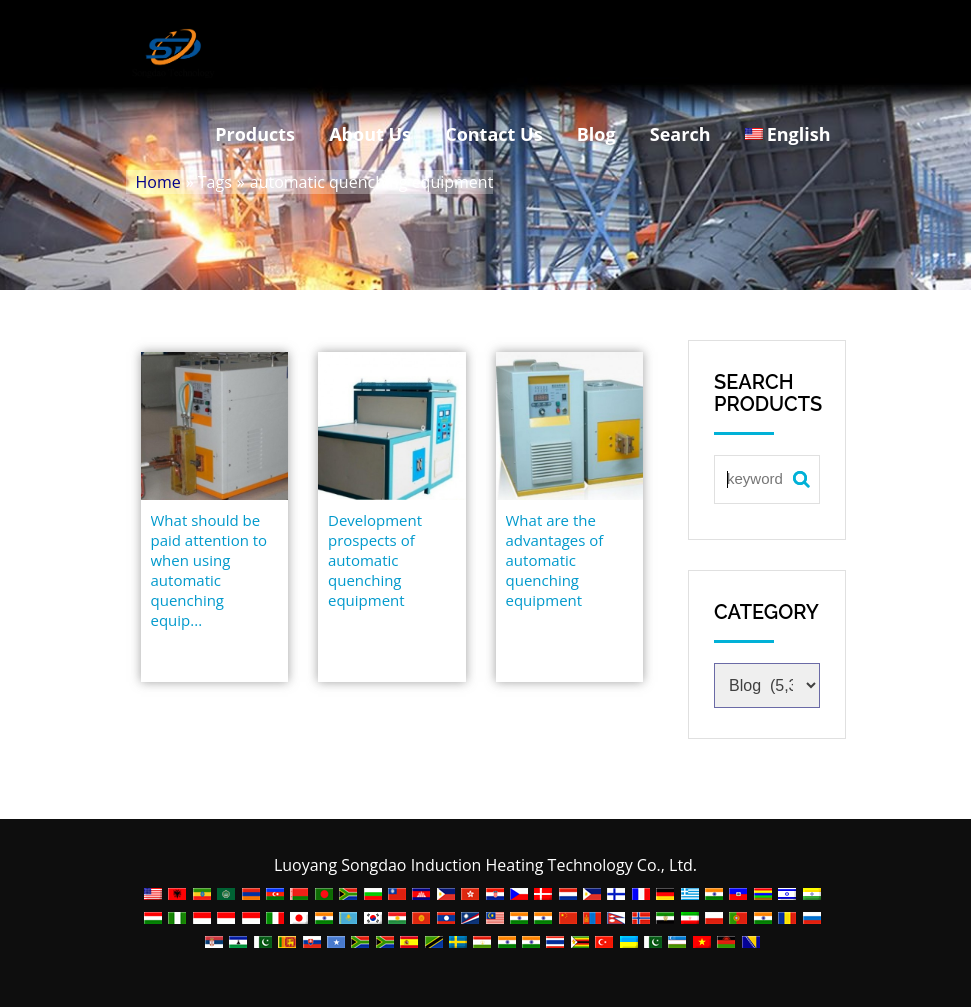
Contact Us (493, 134)
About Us (370, 134)
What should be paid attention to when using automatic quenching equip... (209, 570)
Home (158, 182)
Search (680, 134)
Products (255, 134)
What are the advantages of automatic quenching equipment (555, 560)
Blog (596, 134)
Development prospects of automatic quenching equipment (375, 560)
